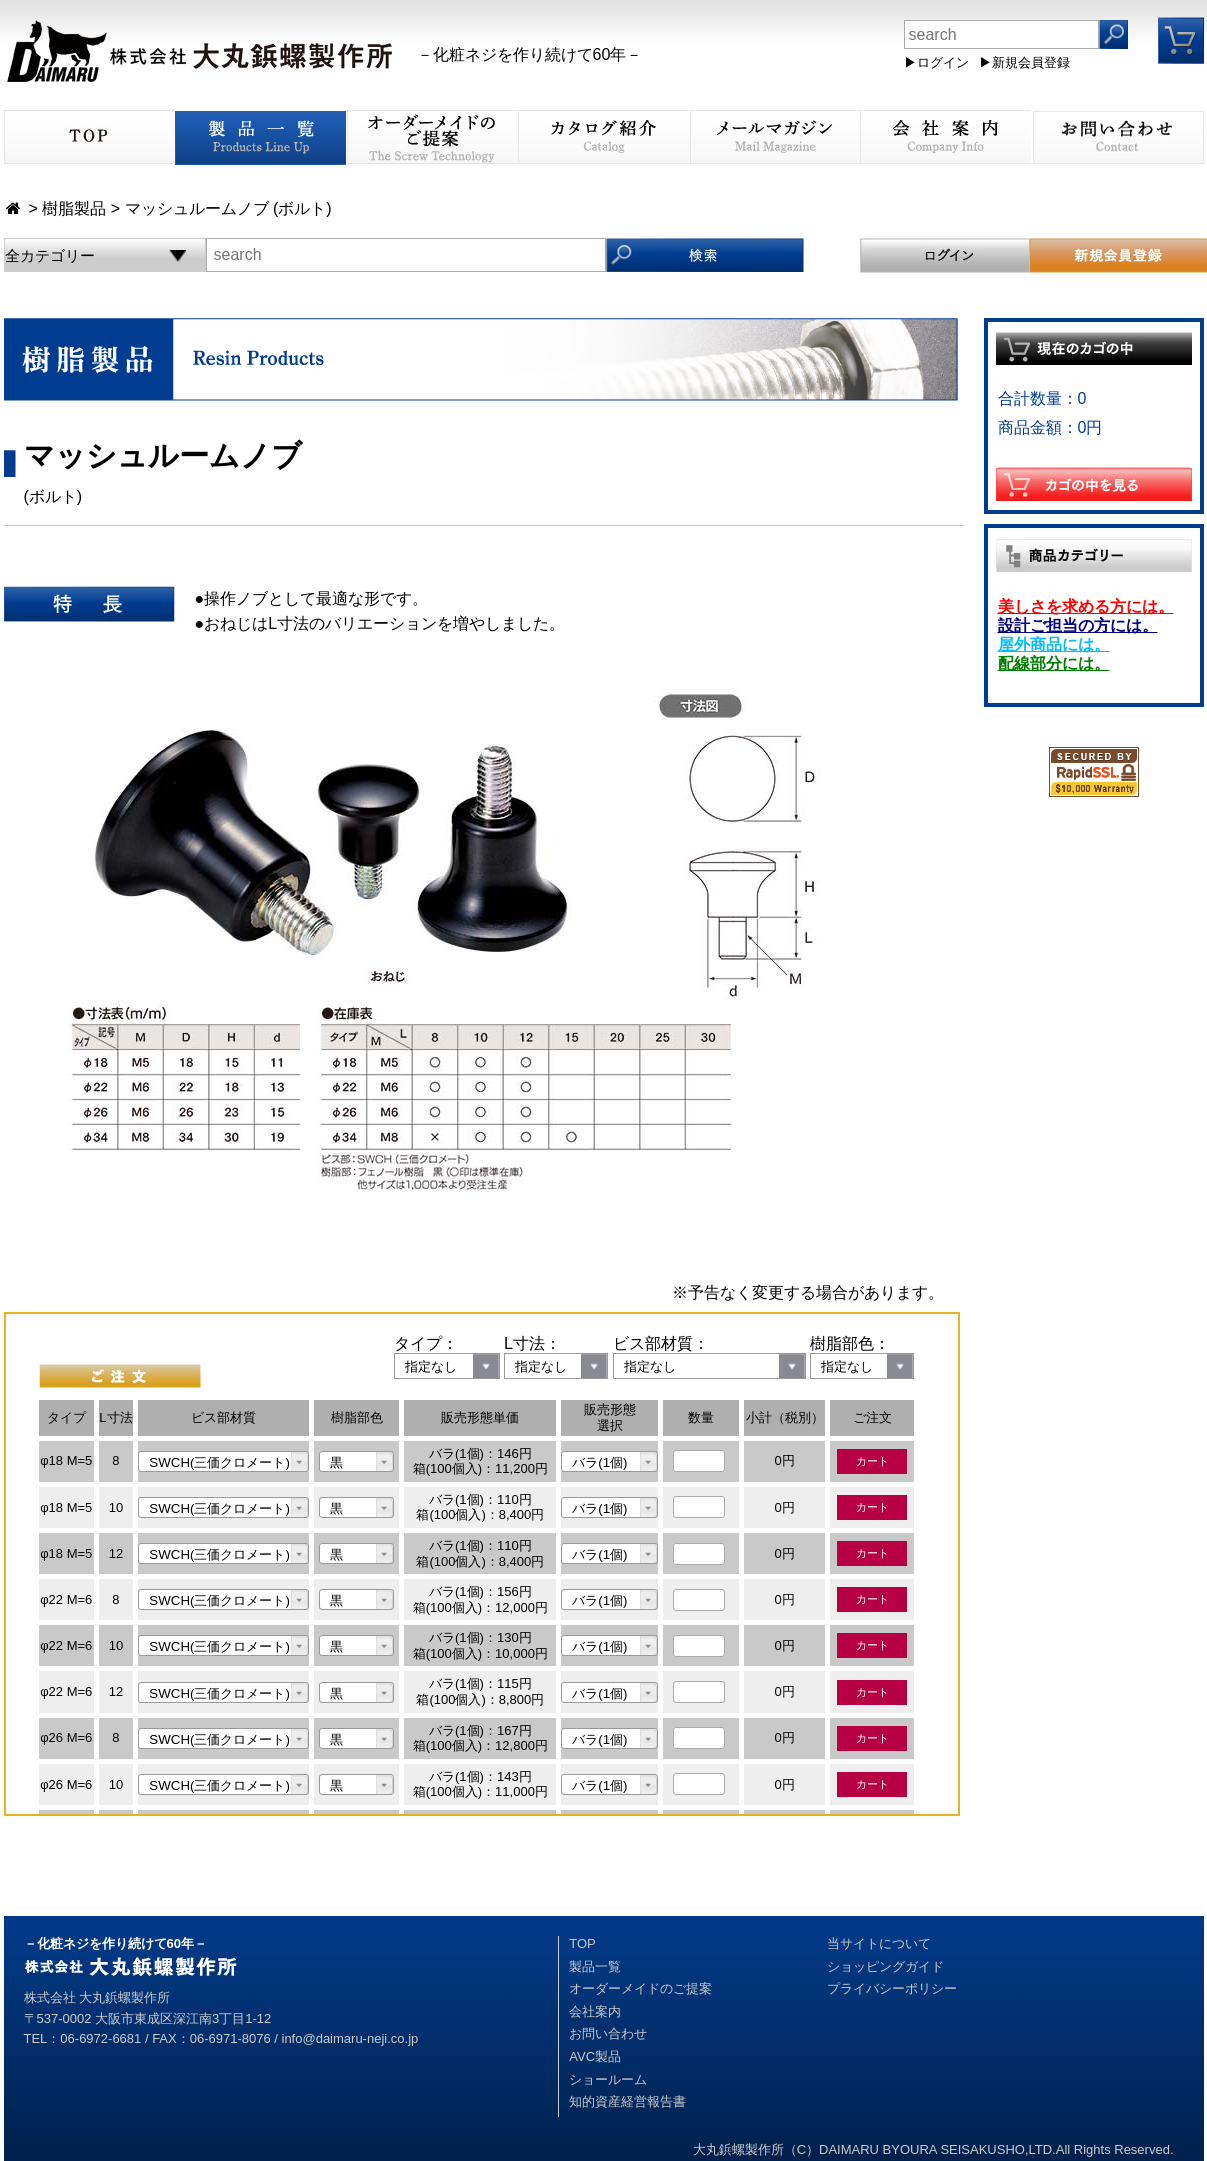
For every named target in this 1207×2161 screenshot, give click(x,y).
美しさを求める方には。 (1086, 606)
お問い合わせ (608, 2033)
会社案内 (595, 2011)
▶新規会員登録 (1024, 62)
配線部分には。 (1054, 663)
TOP (582, 1943)
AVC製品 (595, 2056)
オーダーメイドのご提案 (640, 1988)
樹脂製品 (74, 208)
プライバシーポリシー (892, 1988)
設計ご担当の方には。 (1078, 625)
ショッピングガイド (885, 1966)
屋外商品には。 (1054, 644)
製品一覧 (595, 1966)
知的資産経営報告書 (627, 2101)
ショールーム (608, 2079)
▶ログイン (936, 62)
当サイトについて (879, 1943)
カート (872, 1461)
